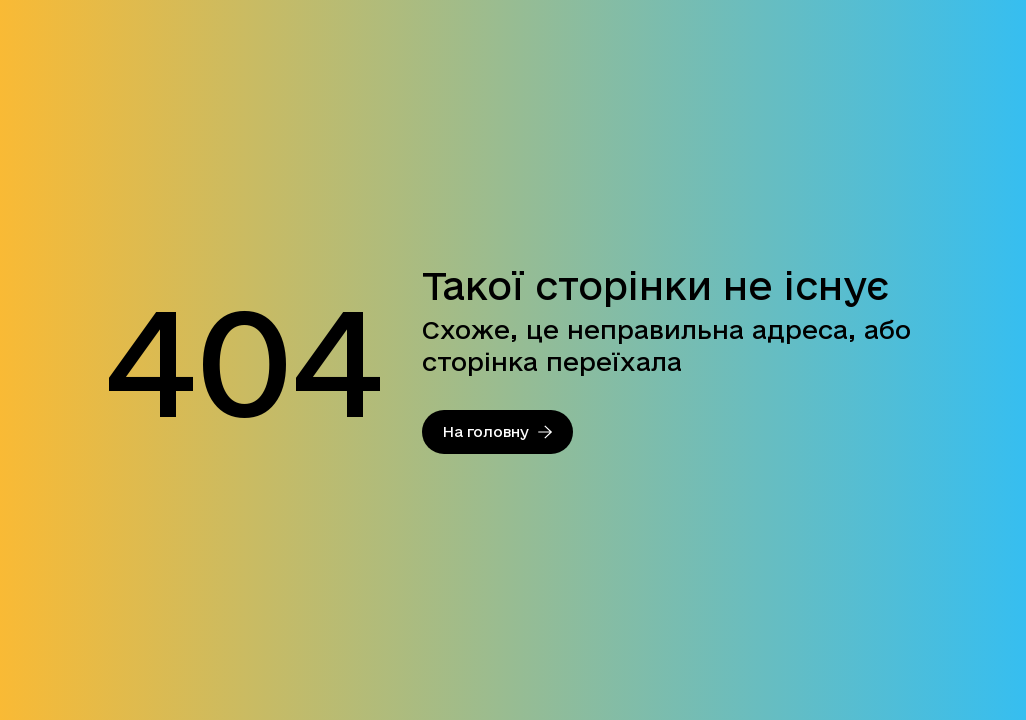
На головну (497, 431)
